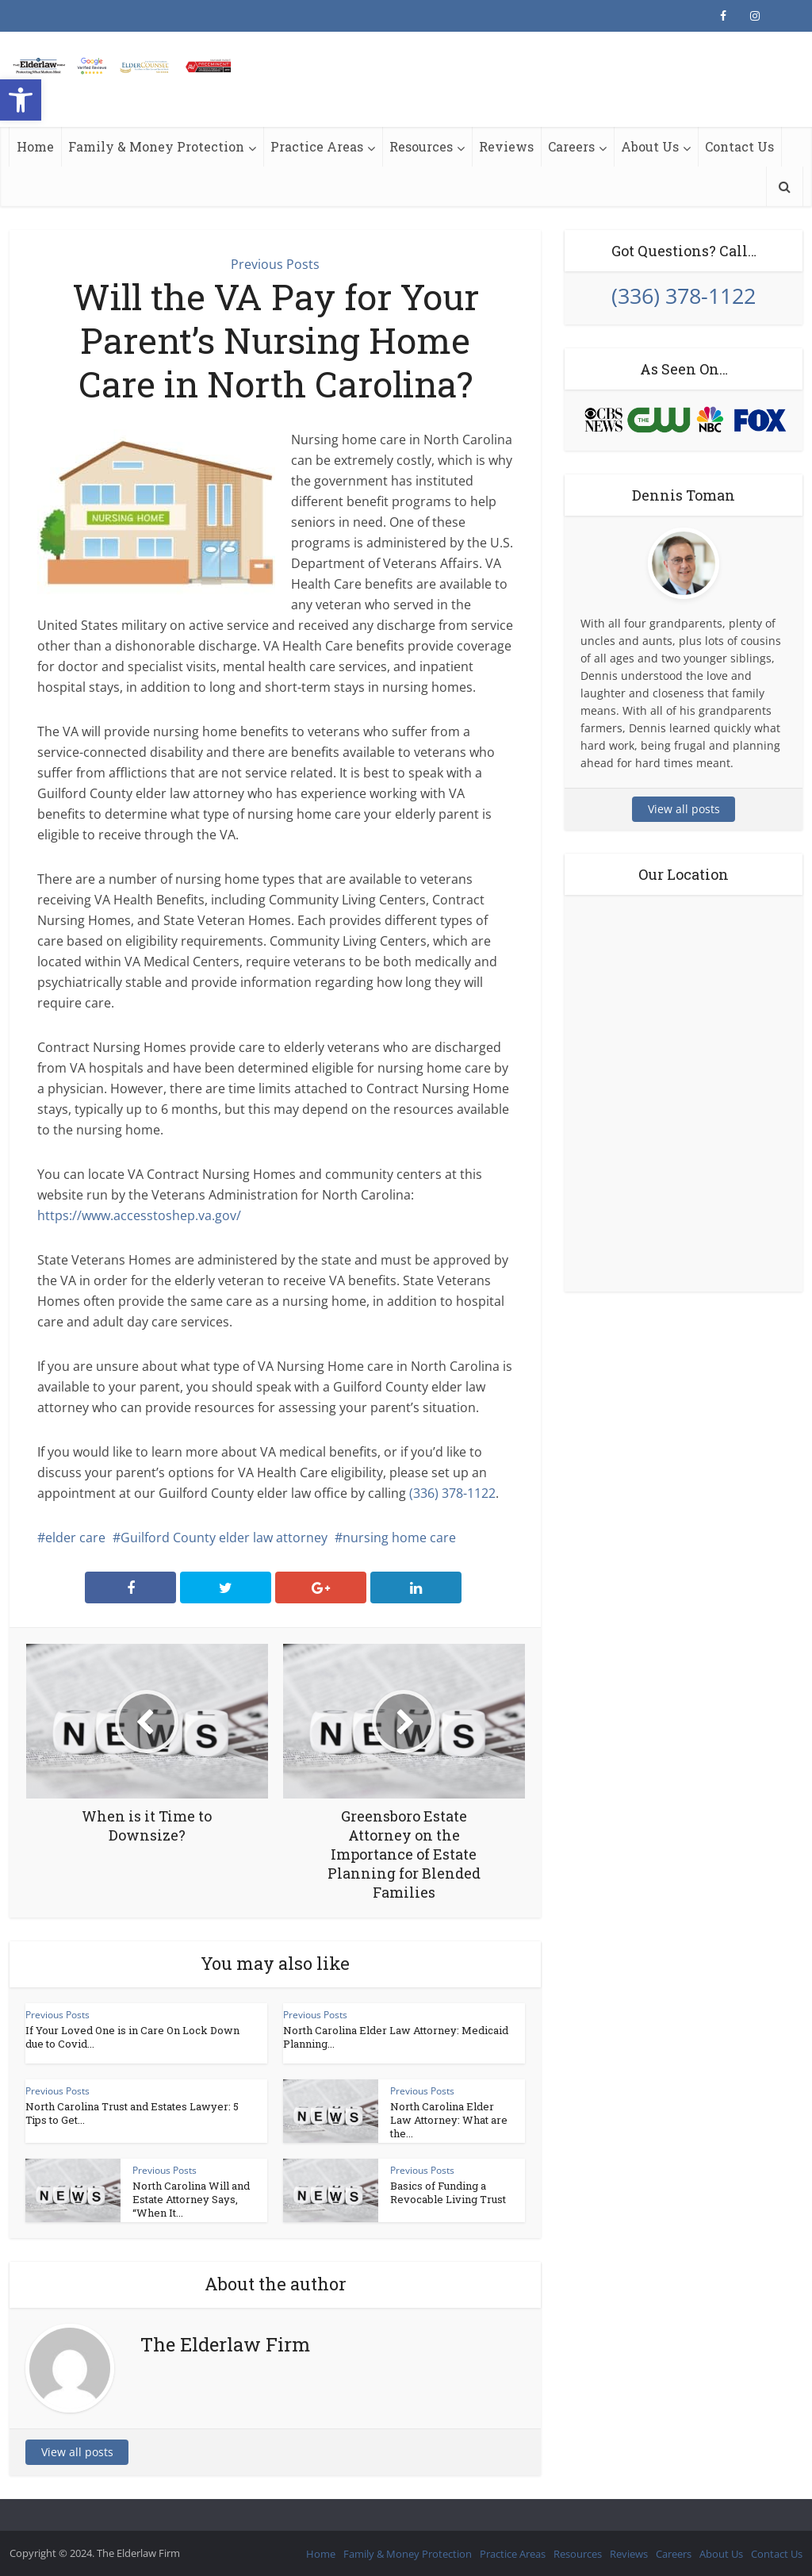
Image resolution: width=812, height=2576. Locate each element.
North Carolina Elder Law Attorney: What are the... (449, 2119)
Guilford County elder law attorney (224, 1537)
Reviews (506, 146)
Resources (421, 146)
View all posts (77, 2451)
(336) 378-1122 (452, 1493)
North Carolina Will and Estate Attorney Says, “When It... (191, 2199)
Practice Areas (316, 146)
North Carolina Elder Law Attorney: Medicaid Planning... (395, 2037)
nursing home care (399, 1537)
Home (35, 146)
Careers (571, 146)
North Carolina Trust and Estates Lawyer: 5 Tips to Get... (132, 2113)
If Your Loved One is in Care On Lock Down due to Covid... (132, 2037)
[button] (20, 100)
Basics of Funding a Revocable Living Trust (448, 2192)
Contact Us (739, 146)
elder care (75, 1537)
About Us (650, 146)
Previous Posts (275, 264)
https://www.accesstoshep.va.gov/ (139, 1215)
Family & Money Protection (156, 146)
